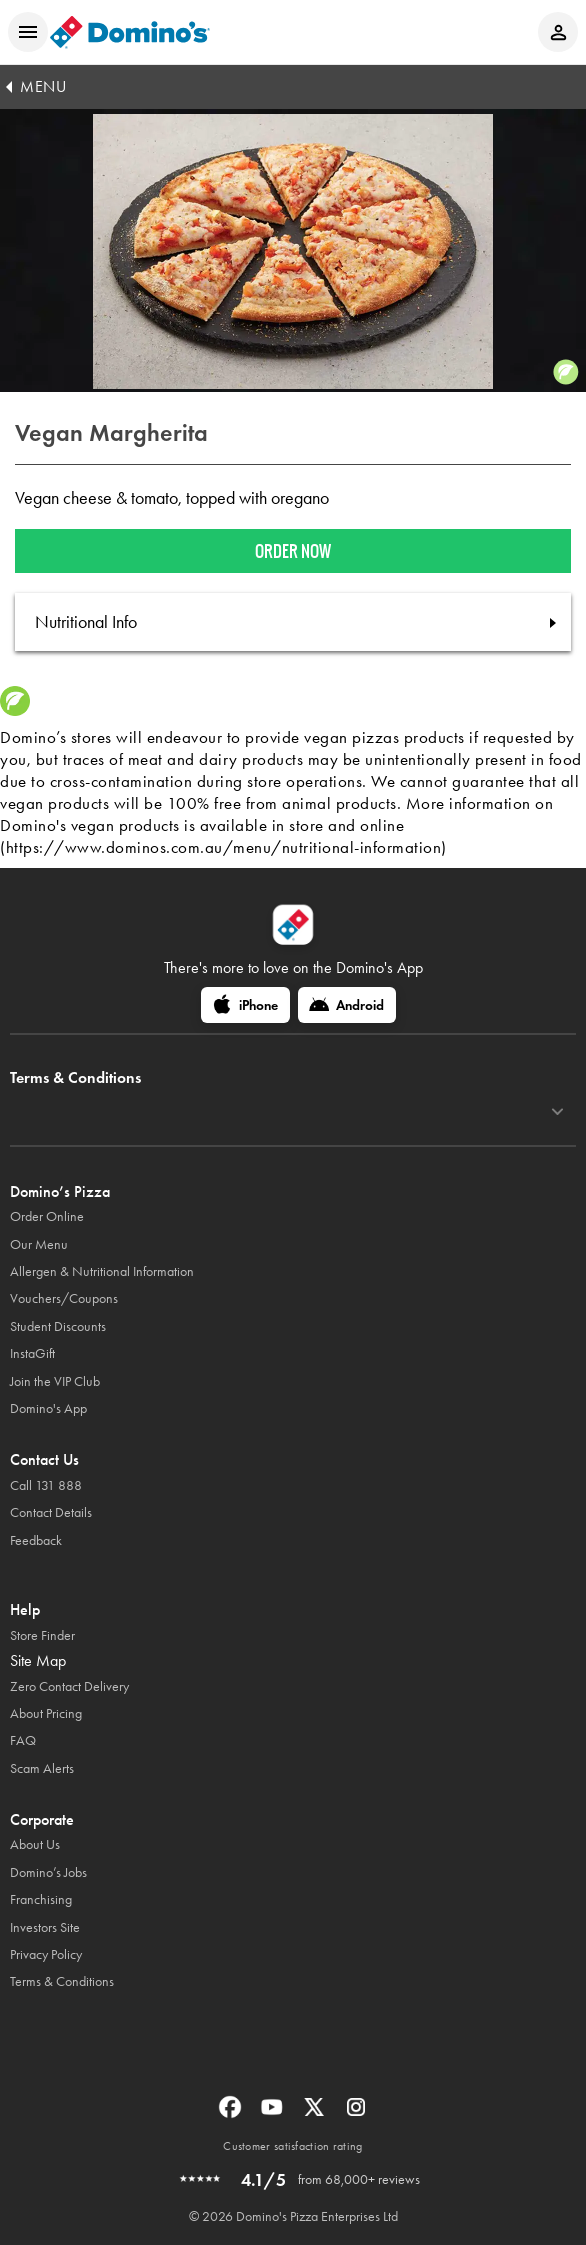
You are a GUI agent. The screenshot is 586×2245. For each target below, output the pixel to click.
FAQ (23, 1740)
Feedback (36, 1540)
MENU (43, 86)
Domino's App (48, 1408)
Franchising (41, 1899)
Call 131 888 (46, 1485)
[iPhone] (245, 1005)
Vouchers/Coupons (64, 1298)
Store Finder (42, 1635)
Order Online (47, 1216)
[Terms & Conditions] (557, 1112)
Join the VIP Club (55, 1381)
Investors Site (45, 1927)
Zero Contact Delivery (69, 1686)
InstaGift (32, 1353)
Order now (293, 551)
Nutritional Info (86, 622)
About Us (35, 1844)
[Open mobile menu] (28, 32)
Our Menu (39, 1244)
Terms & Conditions (62, 1981)
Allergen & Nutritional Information (102, 1271)
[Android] (347, 1005)
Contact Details (51, 1512)
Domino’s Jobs (48, 1872)
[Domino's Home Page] (130, 32)
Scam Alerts (42, 1768)
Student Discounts (58, 1326)
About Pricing (46, 1713)
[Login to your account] (558, 32)
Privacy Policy (46, 1954)
